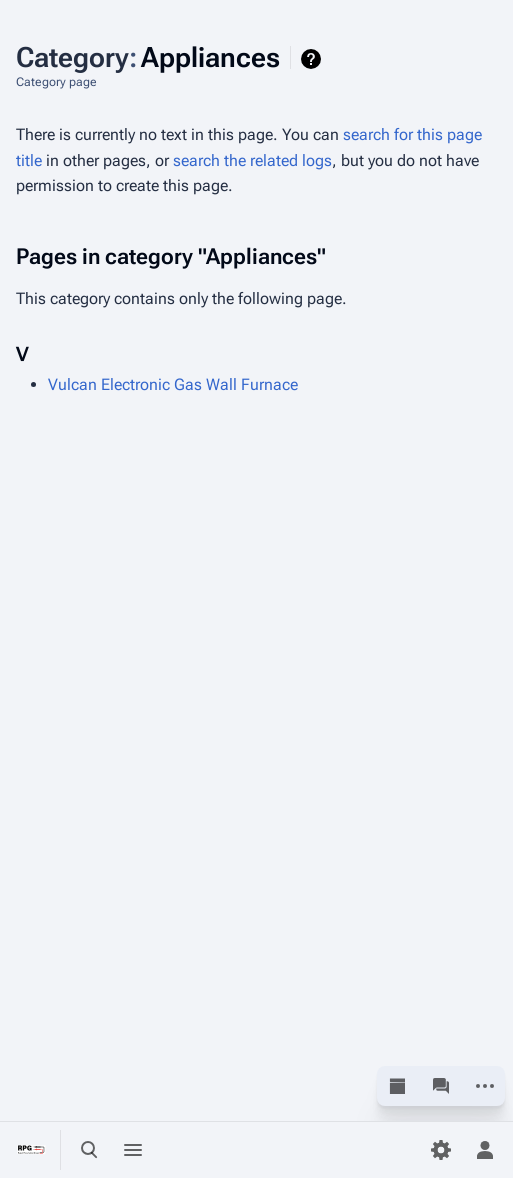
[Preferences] (441, 1150)
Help (313, 59)
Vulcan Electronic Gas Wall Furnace (173, 384)
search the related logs (252, 160)
